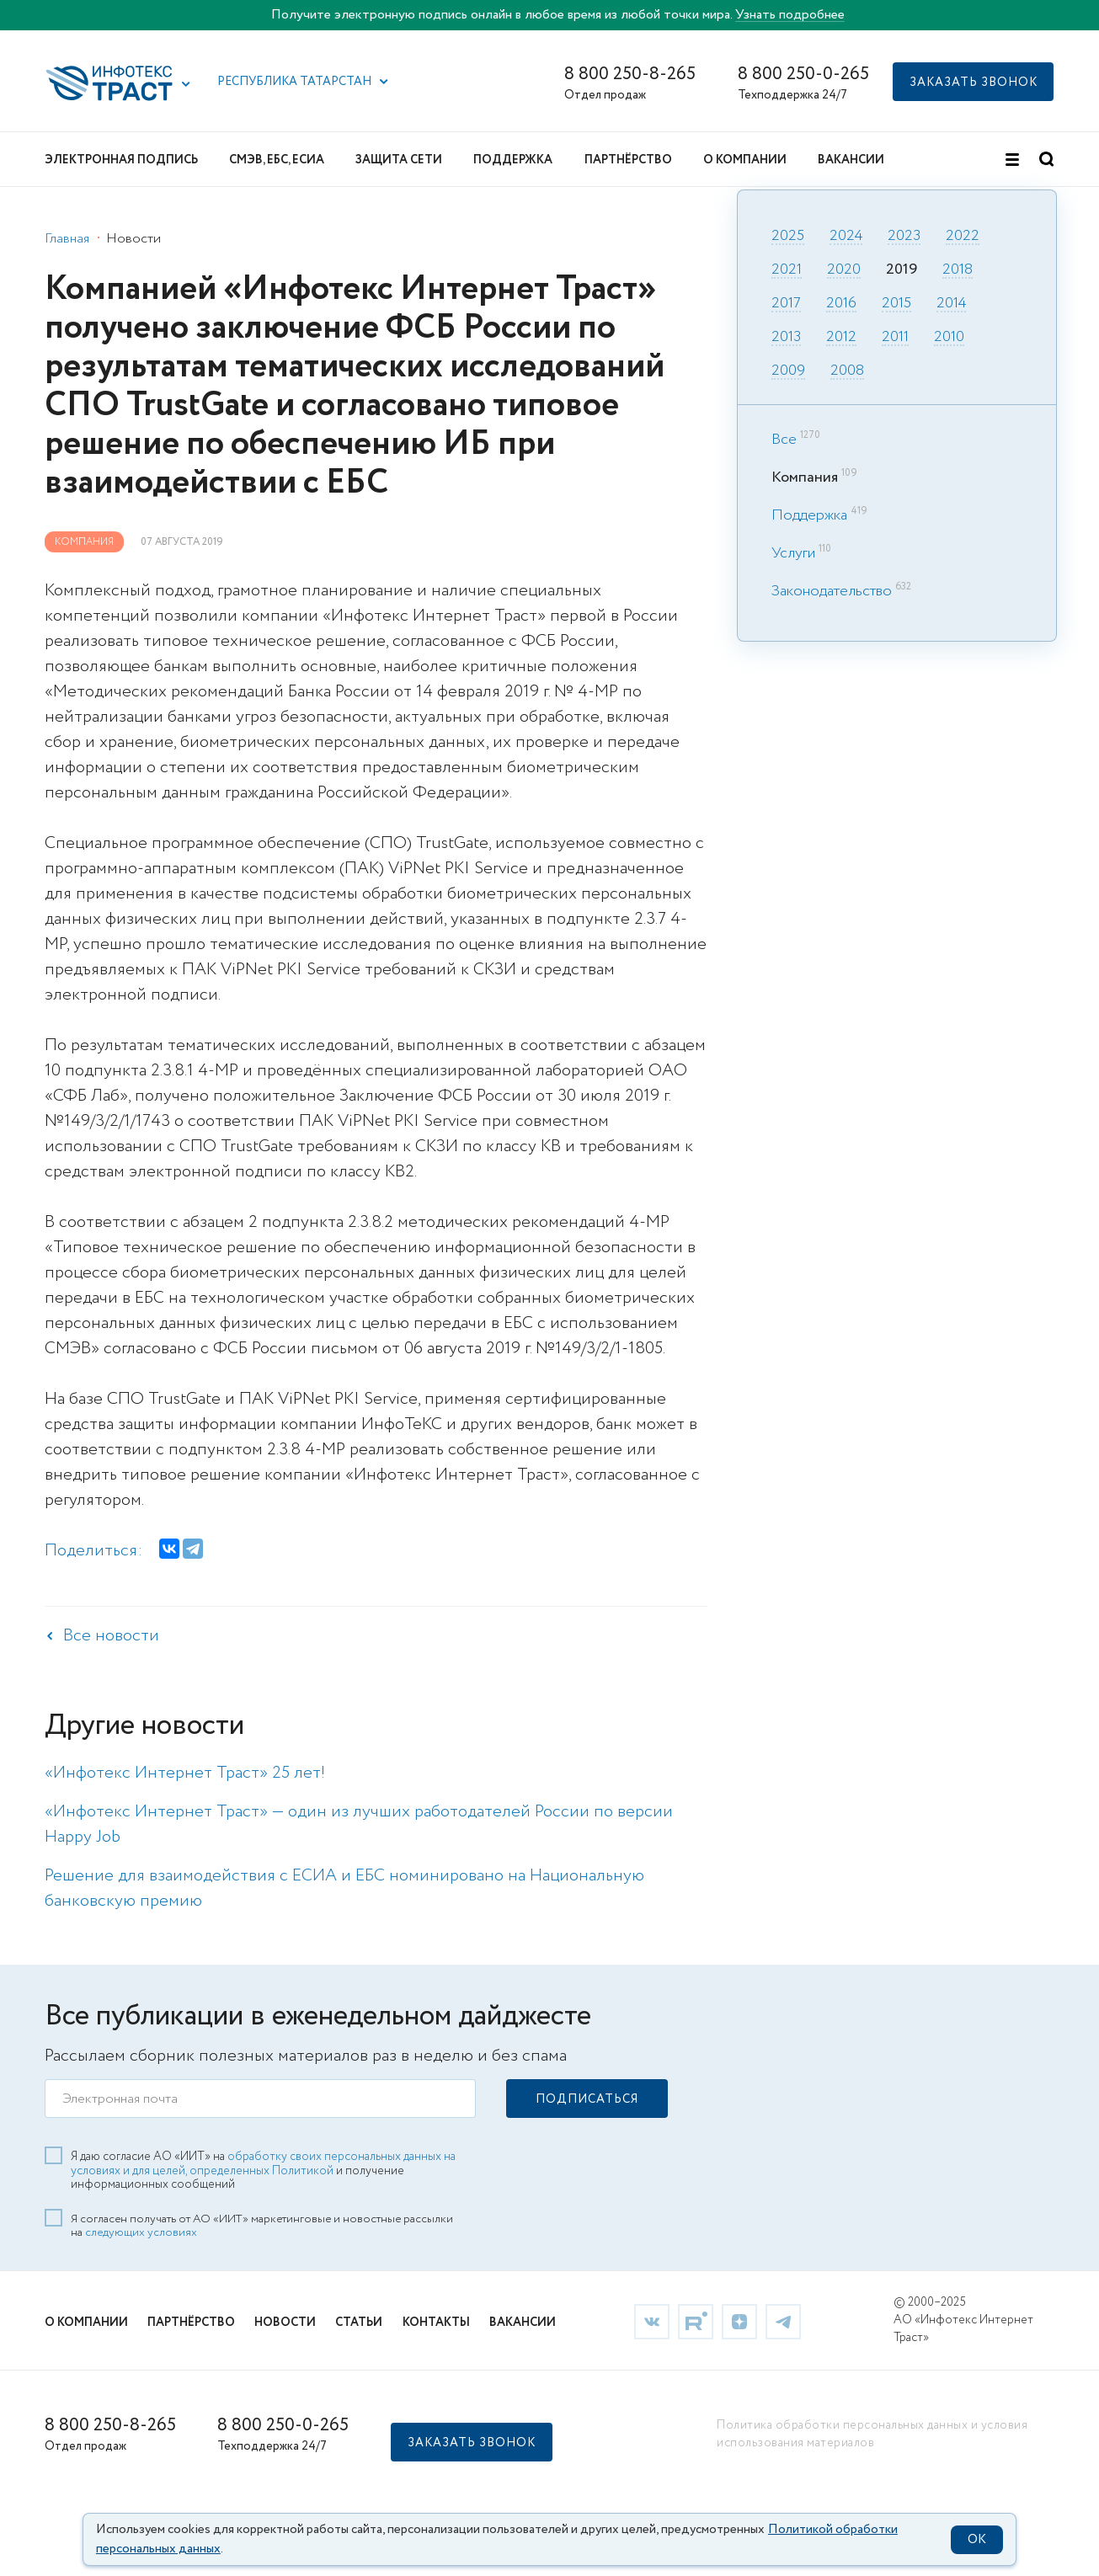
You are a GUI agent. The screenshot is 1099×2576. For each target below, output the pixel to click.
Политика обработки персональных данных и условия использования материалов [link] (872, 2432)
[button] (186, 84)
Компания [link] (84, 542)
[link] (652, 2319)
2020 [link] (844, 270)
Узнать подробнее (790, 14)
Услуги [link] (793, 553)
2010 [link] (949, 337)
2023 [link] (904, 236)
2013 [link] (786, 337)
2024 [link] (846, 236)
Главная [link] (67, 238)
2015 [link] (896, 304)
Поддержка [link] (809, 515)
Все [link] (784, 440)
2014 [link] (951, 304)
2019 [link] (901, 270)
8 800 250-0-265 (803, 74)
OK (977, 2540)
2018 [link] (957, 270)
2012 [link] (841, 337)
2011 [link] (895, 337)
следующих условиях (141, 2230)
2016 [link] (841, 304)
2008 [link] (847, 371)
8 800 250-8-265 (630, 74)
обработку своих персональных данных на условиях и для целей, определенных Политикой (263, 2161)
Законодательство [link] (831, 591)
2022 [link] (962, 236)
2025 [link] (787, 236)
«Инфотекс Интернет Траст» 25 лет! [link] (185, 1773)
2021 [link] (786, 270)
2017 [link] (786, 304)
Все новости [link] (111, 1636)
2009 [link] (788, 371)
